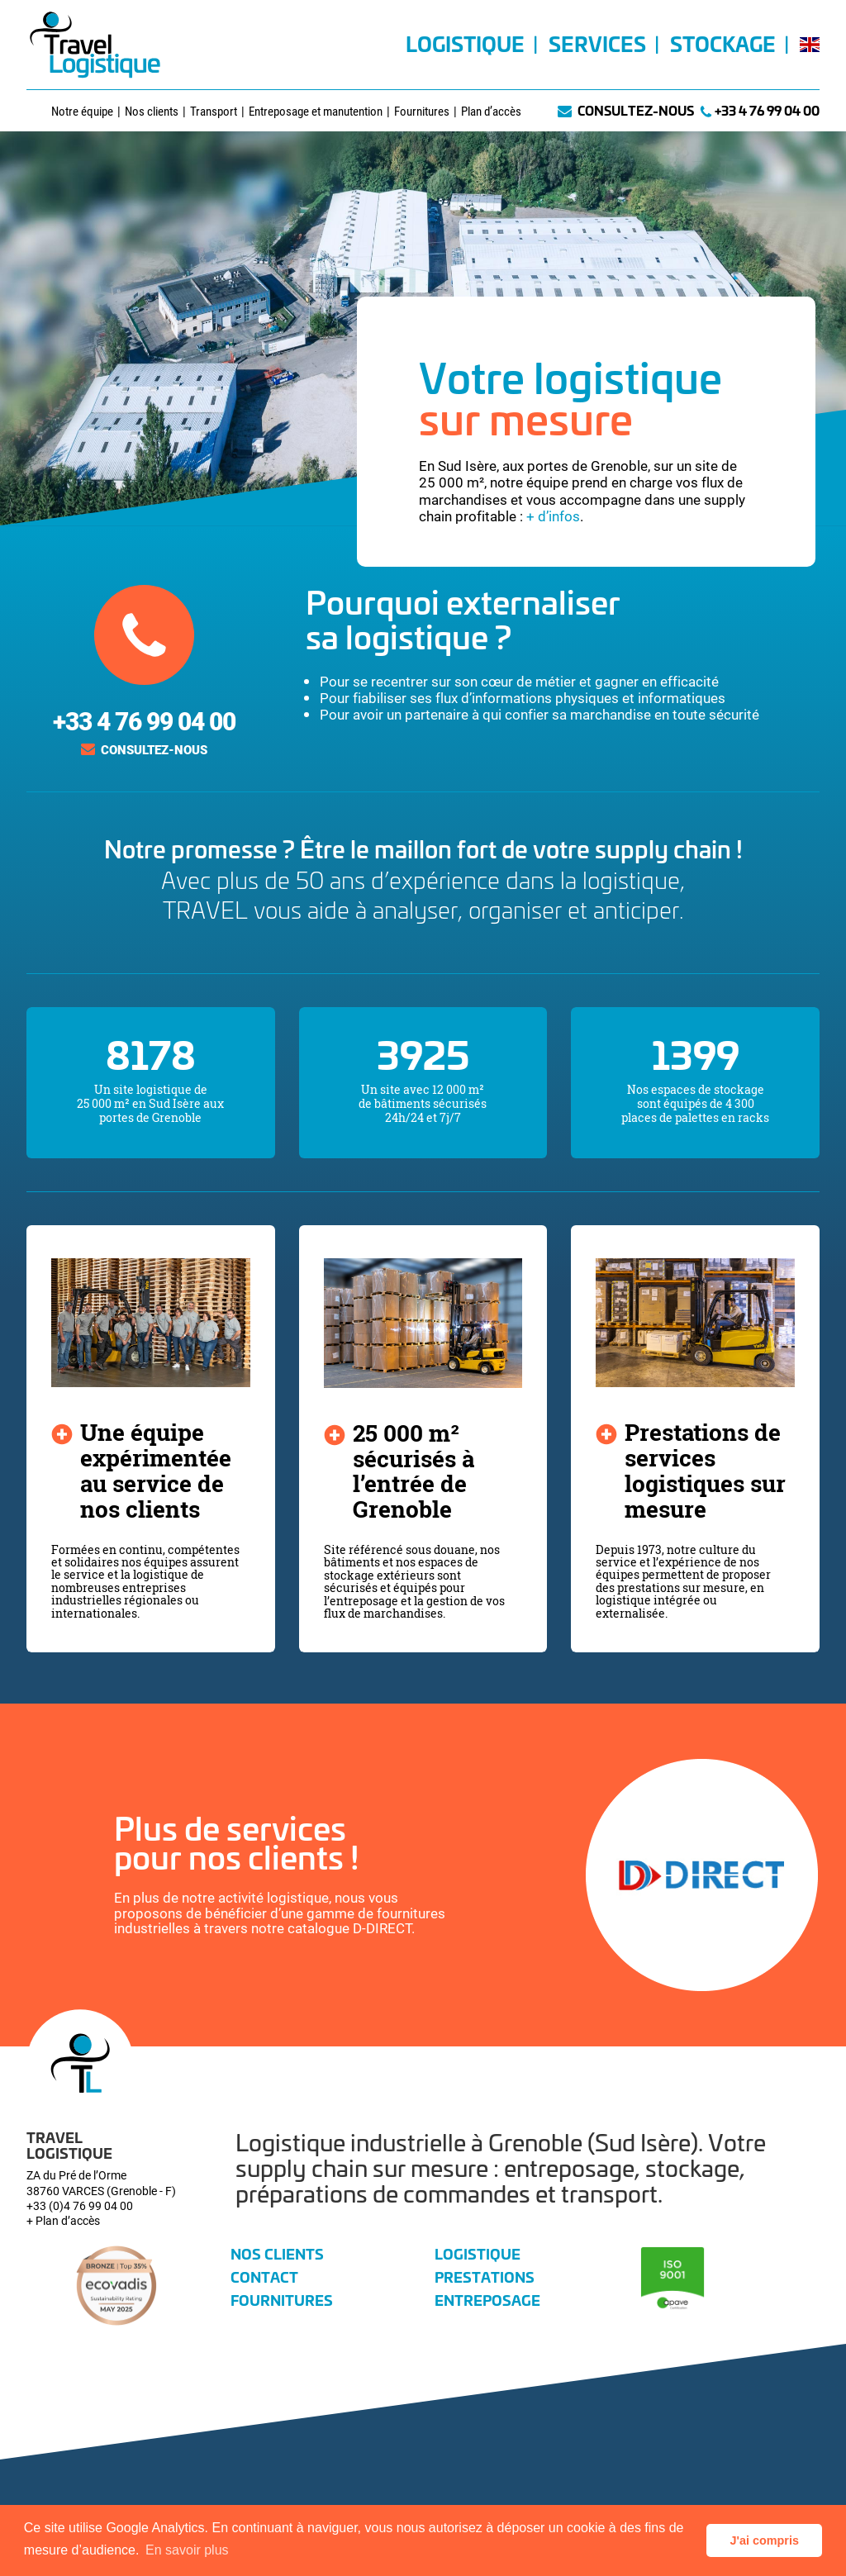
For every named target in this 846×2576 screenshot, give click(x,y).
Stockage (723, 48)
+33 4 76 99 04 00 (767, 110)
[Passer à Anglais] (805, 63)
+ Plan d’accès (63, 2220)
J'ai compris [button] (764, 2540)
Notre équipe (82, 110)
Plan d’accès (491, 110)
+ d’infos (553, 515)
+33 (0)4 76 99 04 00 (79, 2205)
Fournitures (421, 110)
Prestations (485, 2276)
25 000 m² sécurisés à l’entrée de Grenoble (413, 1471)
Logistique (465, 48)
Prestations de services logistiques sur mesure (705, 1470)
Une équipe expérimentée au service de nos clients (155, 1470)
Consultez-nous (635, 110)
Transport (213, 110)
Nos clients (151, 110)
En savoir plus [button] (187, 2550)
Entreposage (487, 2299)
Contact (264, 2276)
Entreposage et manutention (316, 110)
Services (597, 48)
